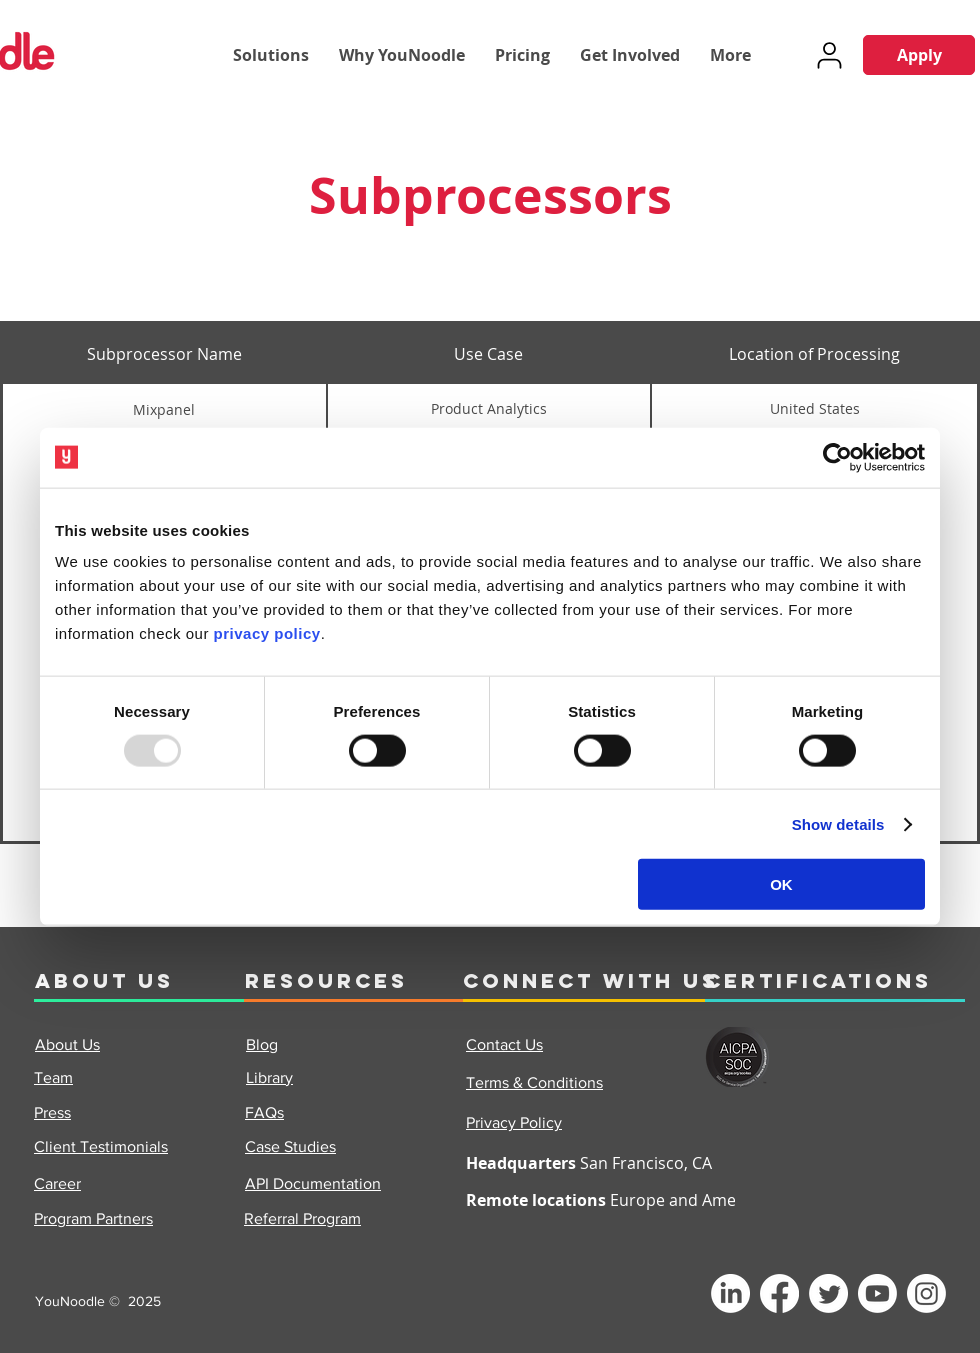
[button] (271, 55)
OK (781, 884)
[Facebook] (779, 1293)
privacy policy (267, 633)
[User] (829, 55)
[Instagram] (926, 1293)
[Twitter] (828, 1293)
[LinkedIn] (730, 1293)
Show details (838, 823)
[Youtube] (877, 1293)
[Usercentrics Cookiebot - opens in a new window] (837, 457)
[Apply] (919, 55)
